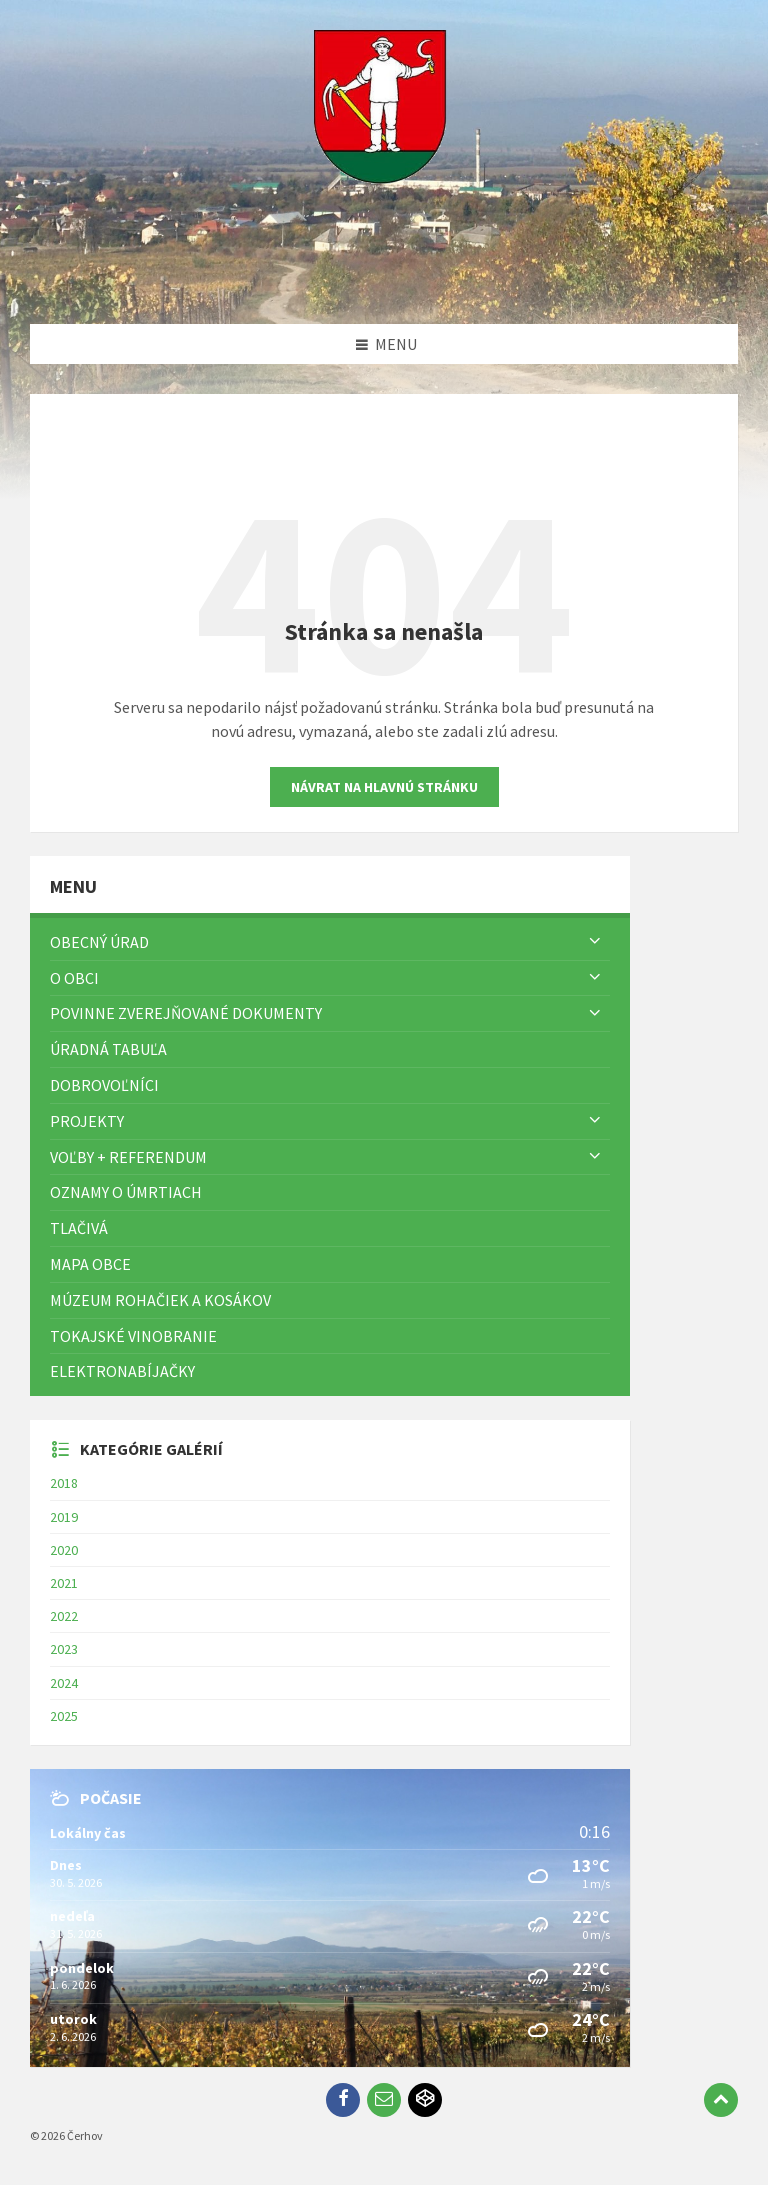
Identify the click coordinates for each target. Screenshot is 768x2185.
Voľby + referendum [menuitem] (128, 1157)
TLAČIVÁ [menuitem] (79, 1228)
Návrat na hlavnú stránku (384, 787)
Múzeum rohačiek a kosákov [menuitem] (160, 1300)
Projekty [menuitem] (87, 1121)
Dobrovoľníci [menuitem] (104, 1085)
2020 (64, 1550)
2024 (64, 1683)
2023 (64, 1649)
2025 (64, 1716)
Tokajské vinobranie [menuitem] (133, 1336)
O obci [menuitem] (74, 978)
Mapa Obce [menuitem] (90, 1264)
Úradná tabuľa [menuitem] (108, 1049)
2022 (64, 1616)
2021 (64, 1583)
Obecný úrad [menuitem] (99, 942)
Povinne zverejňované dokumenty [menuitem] (186, 1013)
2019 (64, 1517)
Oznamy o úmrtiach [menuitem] (126, 1192)
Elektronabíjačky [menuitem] (122, 1371)
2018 (64, 1483)
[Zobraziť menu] (595, 942)
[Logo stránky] (384, 285)
